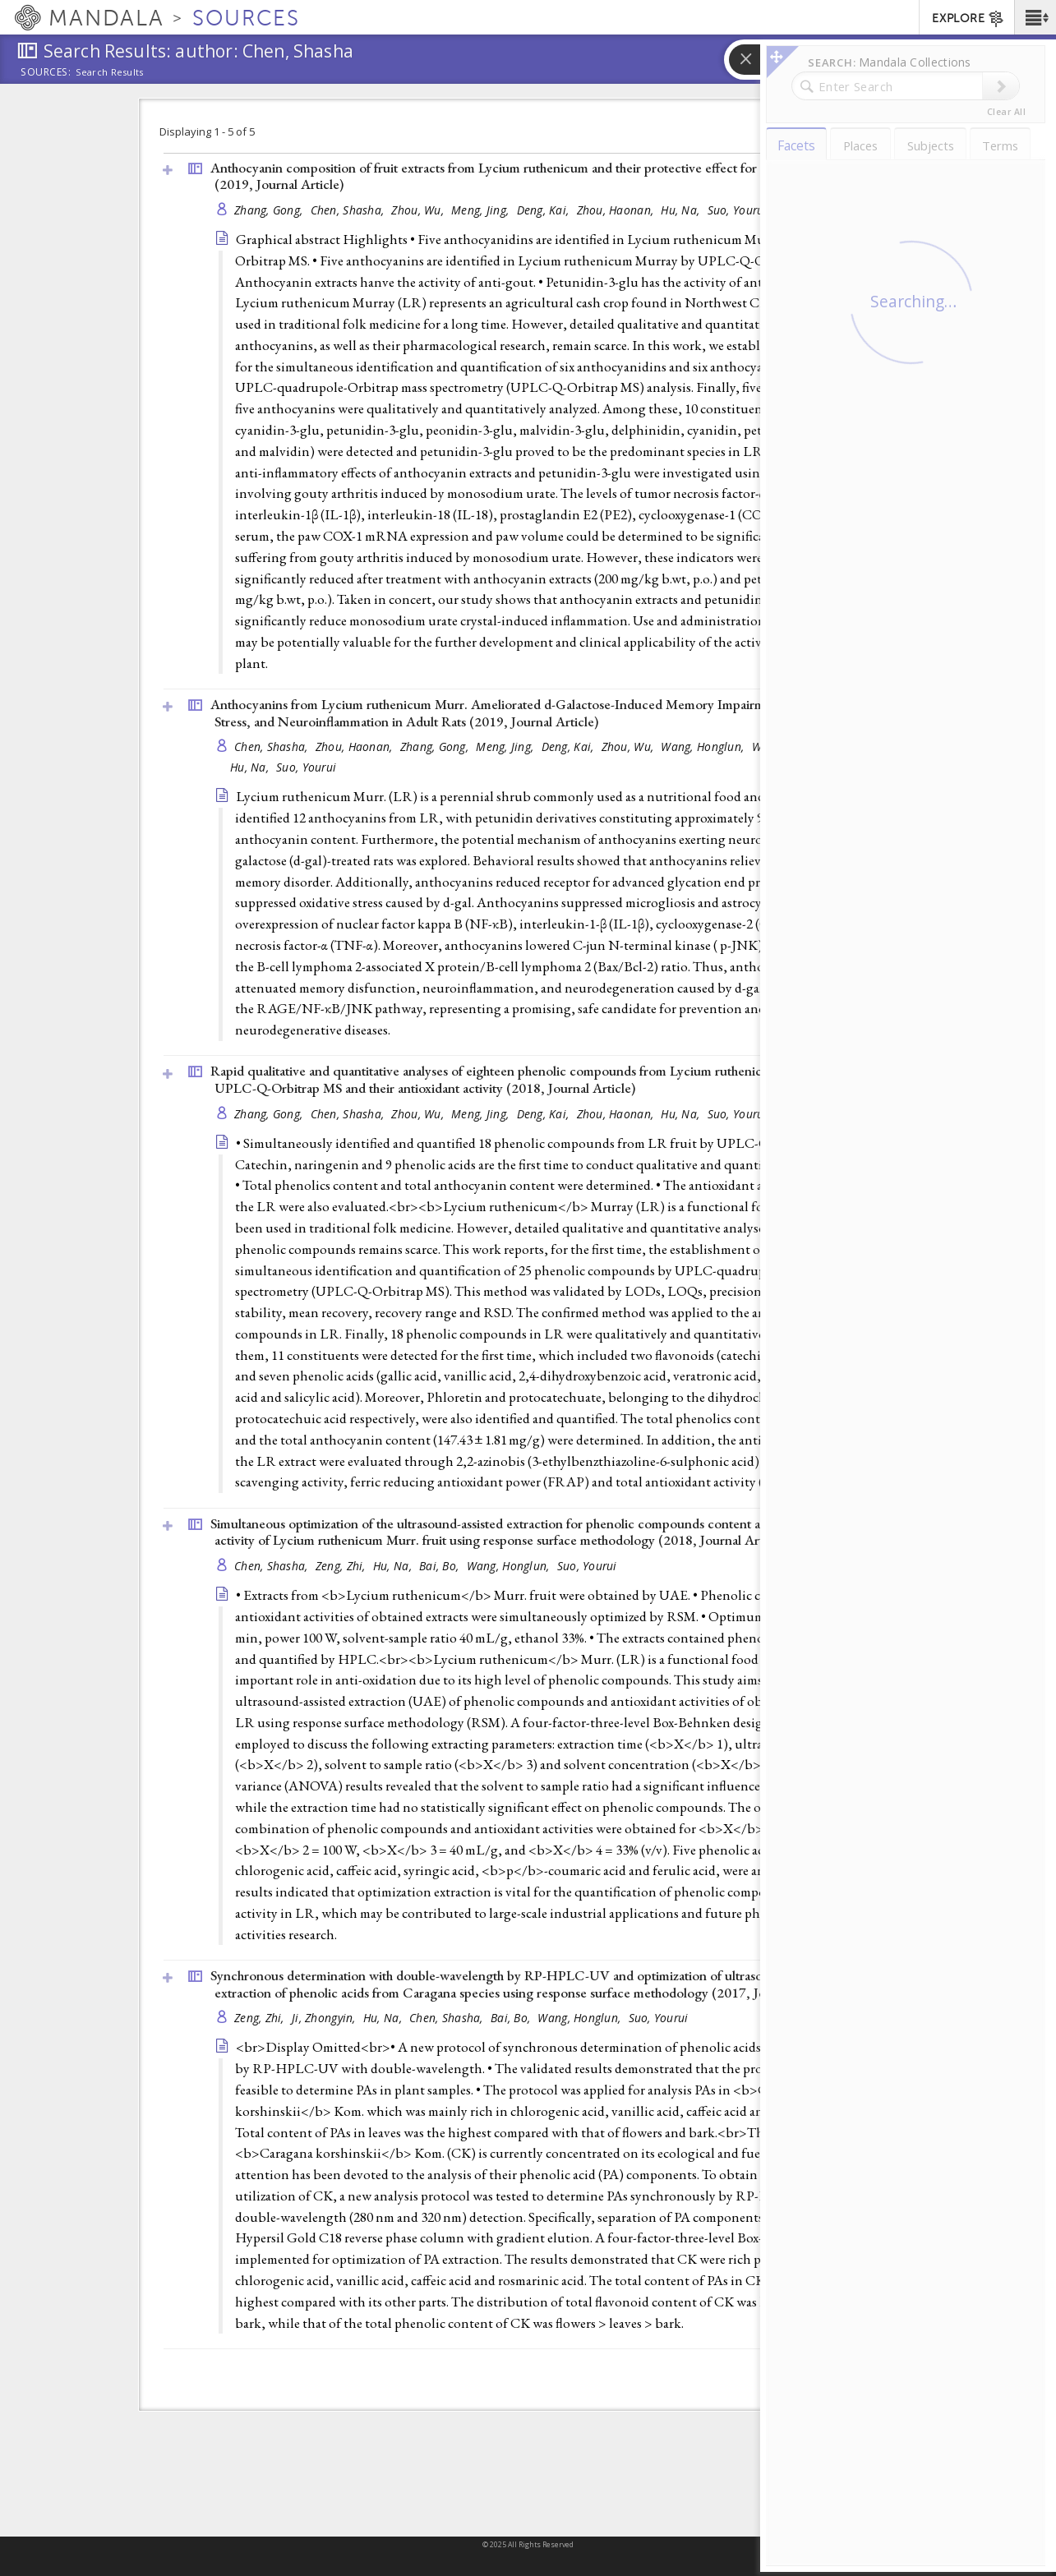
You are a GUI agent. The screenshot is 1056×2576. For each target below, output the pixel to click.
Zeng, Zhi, (342, 1566)
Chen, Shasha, (349, 210)
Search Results (110, 72)
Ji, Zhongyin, (325, 2017)
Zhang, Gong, (270, 210)
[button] (1035, 17)
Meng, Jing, (481, 210)
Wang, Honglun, (704, 746)
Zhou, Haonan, (617, 210)
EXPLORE (968, 19)
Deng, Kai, (545, 210)
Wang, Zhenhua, (796, 746)
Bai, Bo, (440, 1566)
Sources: (46, 73)
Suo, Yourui (738, 210)
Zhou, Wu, (419, 210)
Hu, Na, (682, 210)
